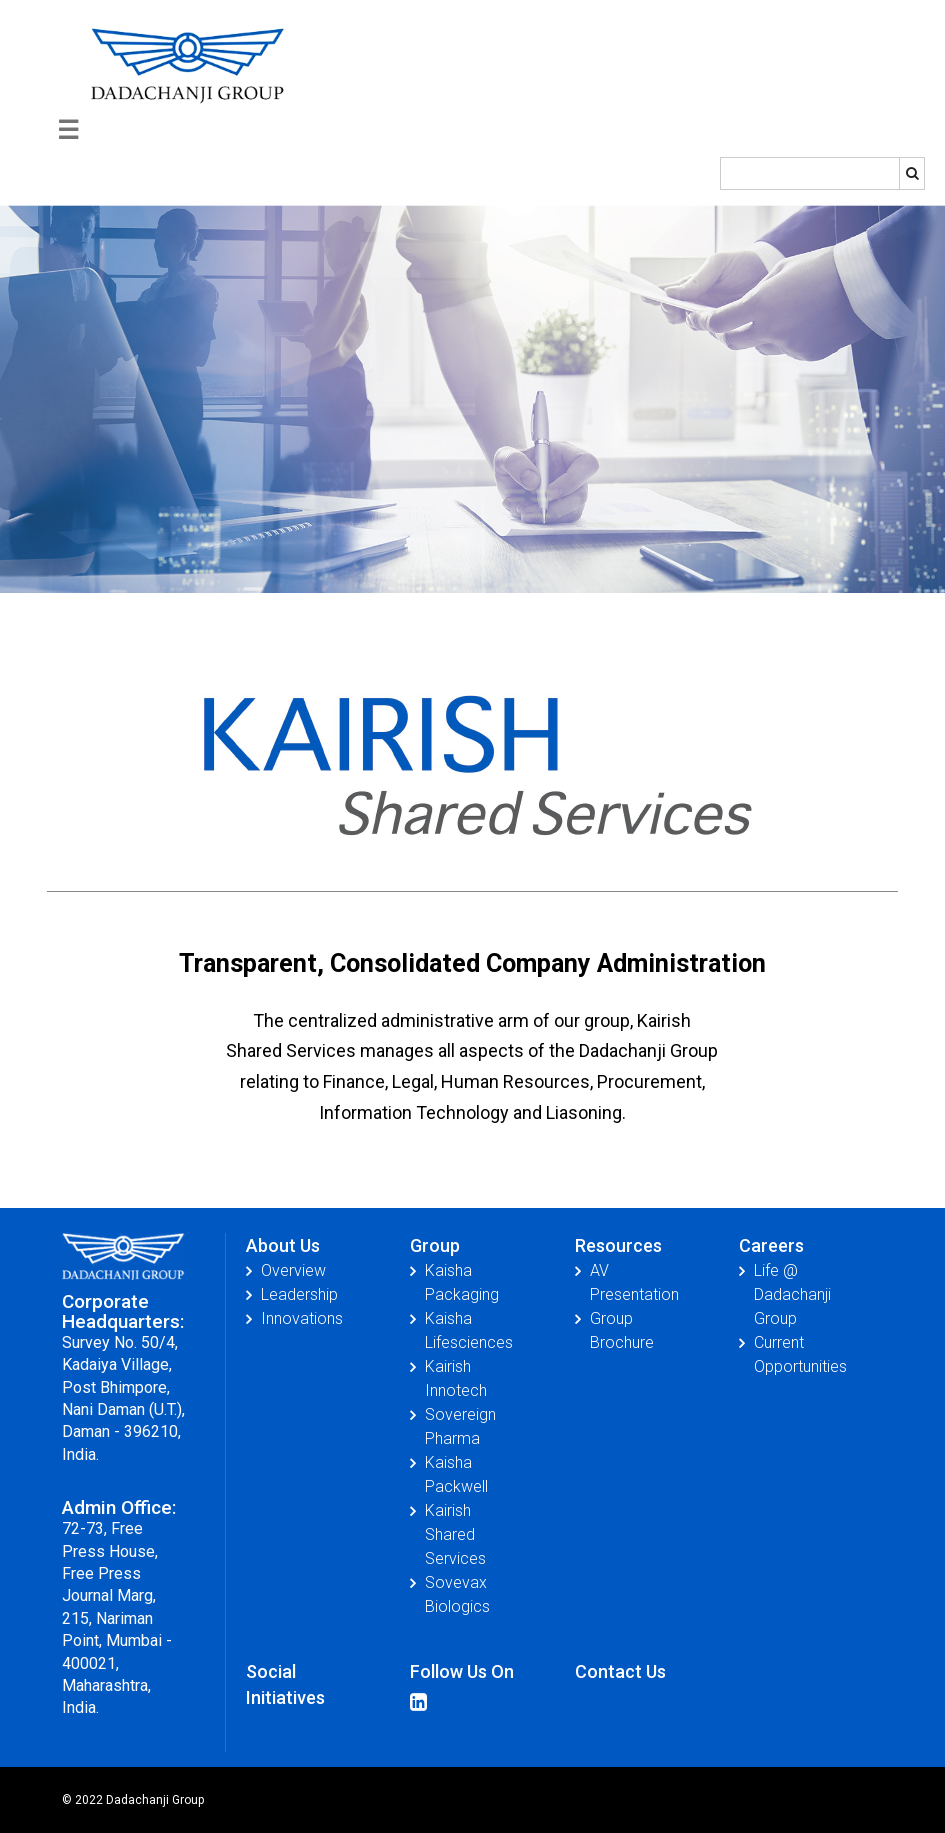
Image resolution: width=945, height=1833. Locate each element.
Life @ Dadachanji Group (792, 1294)
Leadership (299, 1294)
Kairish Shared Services (455, 1534)
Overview (293, 1270)
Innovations (302, 1318)
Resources (618, 1245)
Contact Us (620, 1671)
